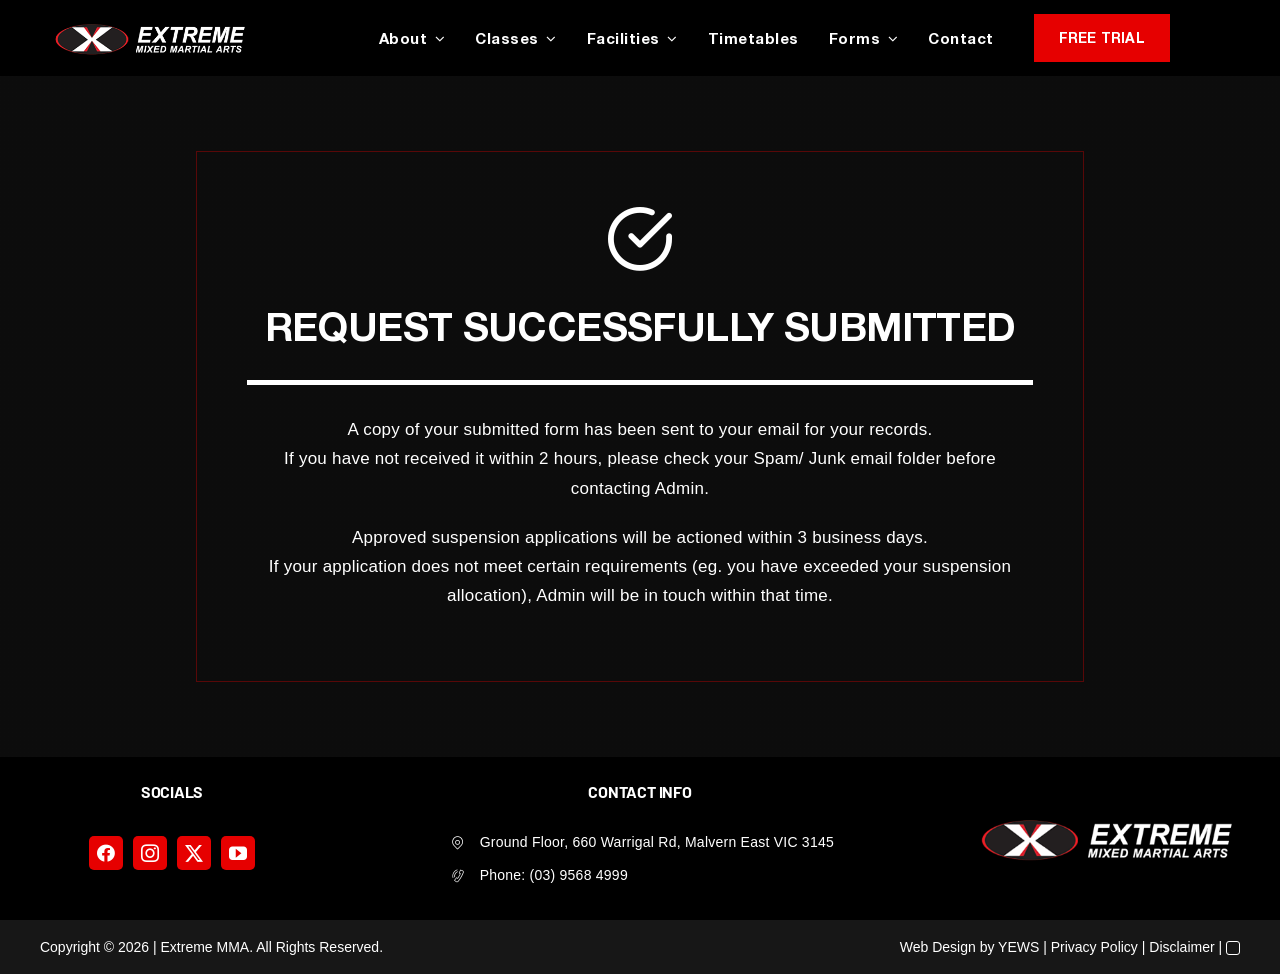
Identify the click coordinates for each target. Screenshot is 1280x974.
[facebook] (106, 853)
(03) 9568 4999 (579, 875)
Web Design (938, 947)
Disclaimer (1181, 947)
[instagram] (150, 853)
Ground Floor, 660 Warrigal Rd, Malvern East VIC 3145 (657, 842)
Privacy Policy (1094, 947)
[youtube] (238, 853)
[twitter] (194, 853)
